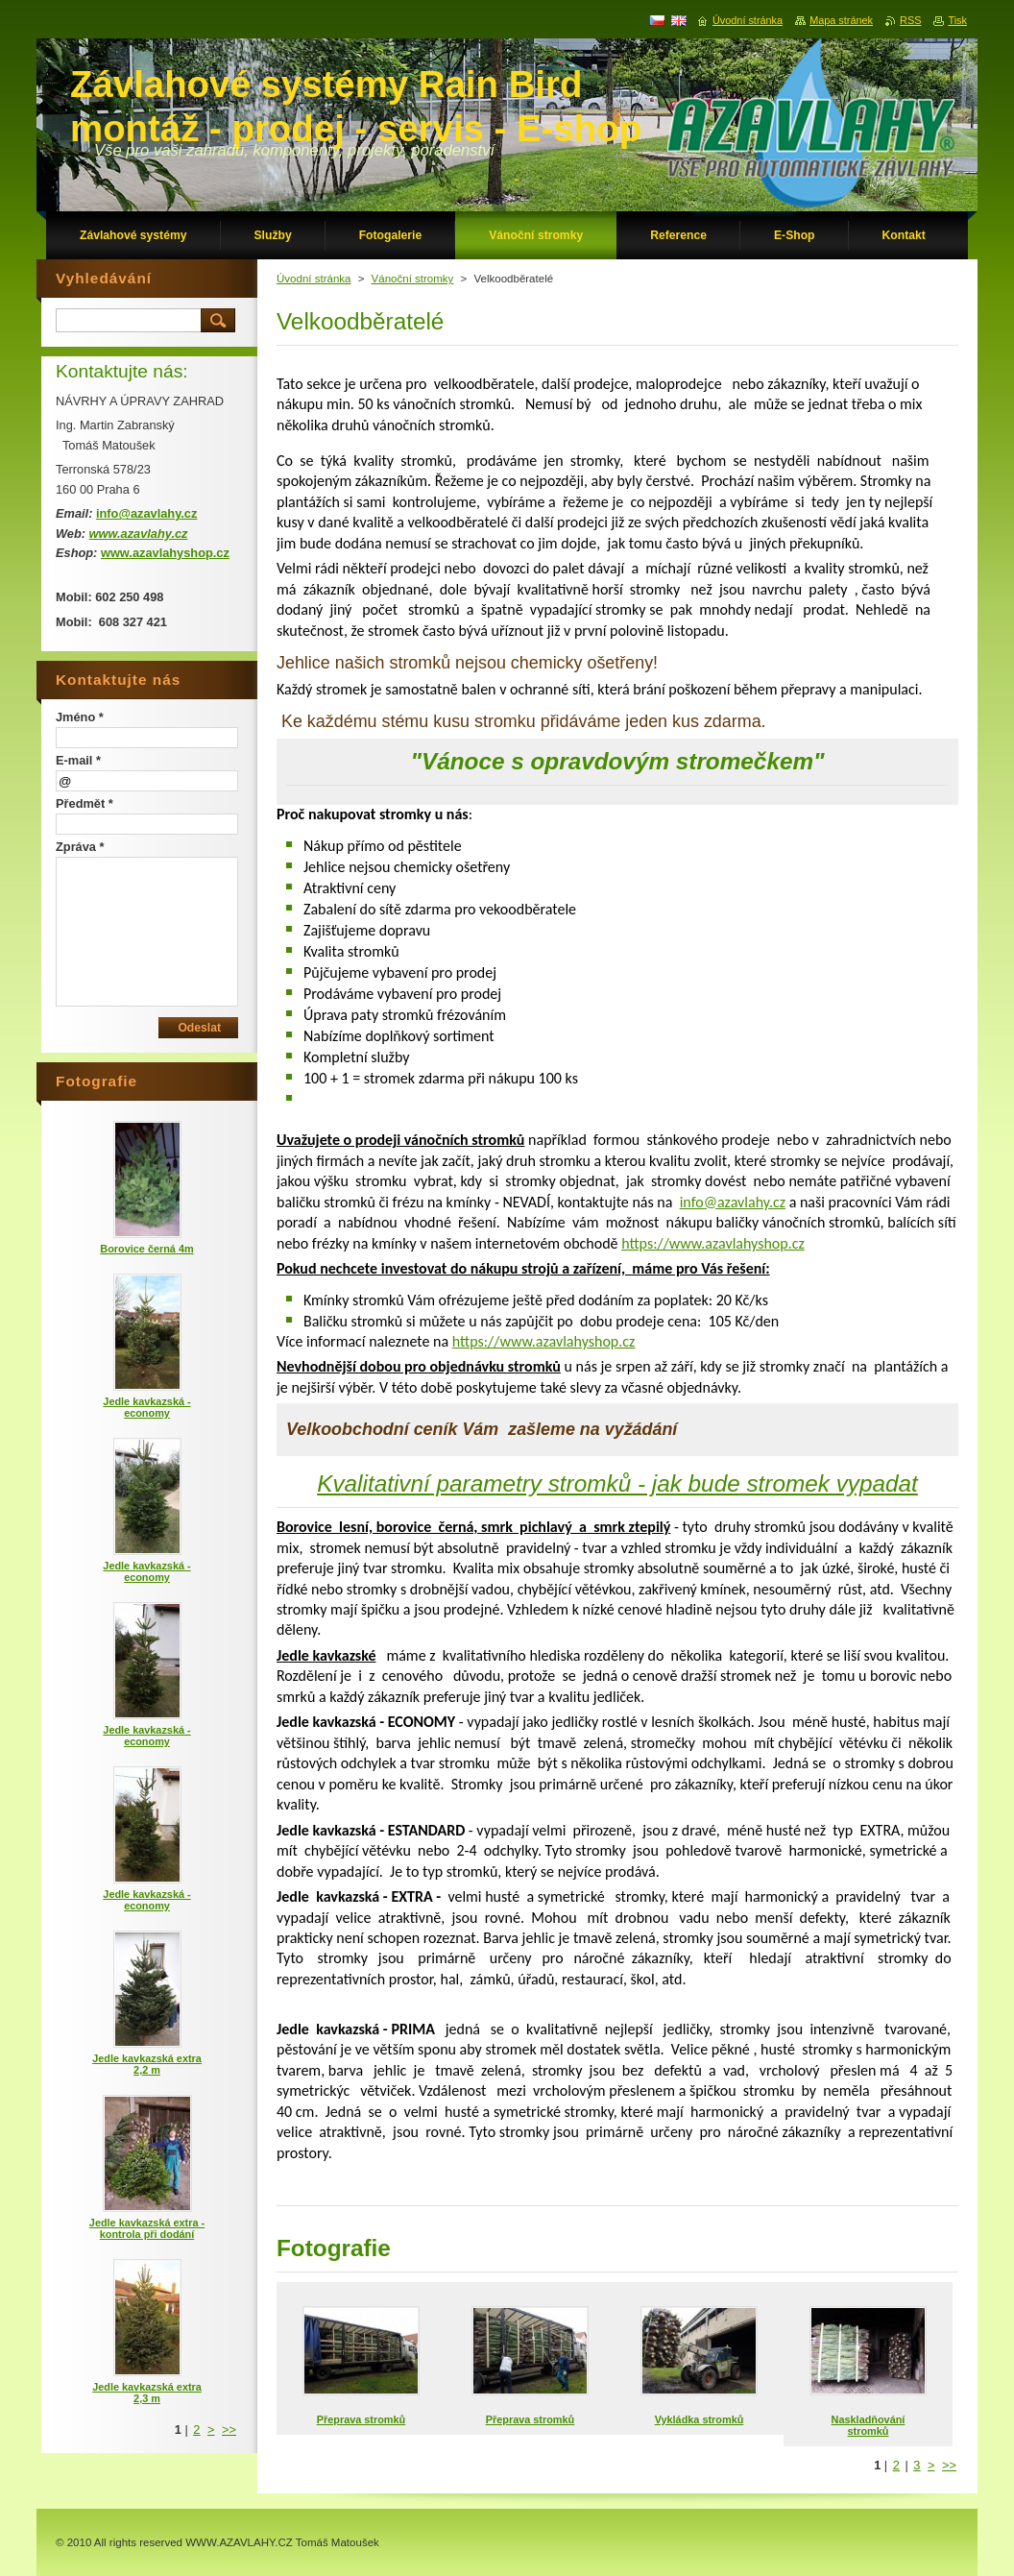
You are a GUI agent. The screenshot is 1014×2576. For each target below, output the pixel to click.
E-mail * (78, 760)
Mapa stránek (841, 20)
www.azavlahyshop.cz (165, 553)
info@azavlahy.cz (732, 1202)
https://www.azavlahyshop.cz (713, 1243)
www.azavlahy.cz (138, 533)
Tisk (957, 20)
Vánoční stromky (413, 278)
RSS (910, 20)
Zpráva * (80, 846)
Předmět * (84, 803)
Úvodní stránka (313, 278)
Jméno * (80, 717)
